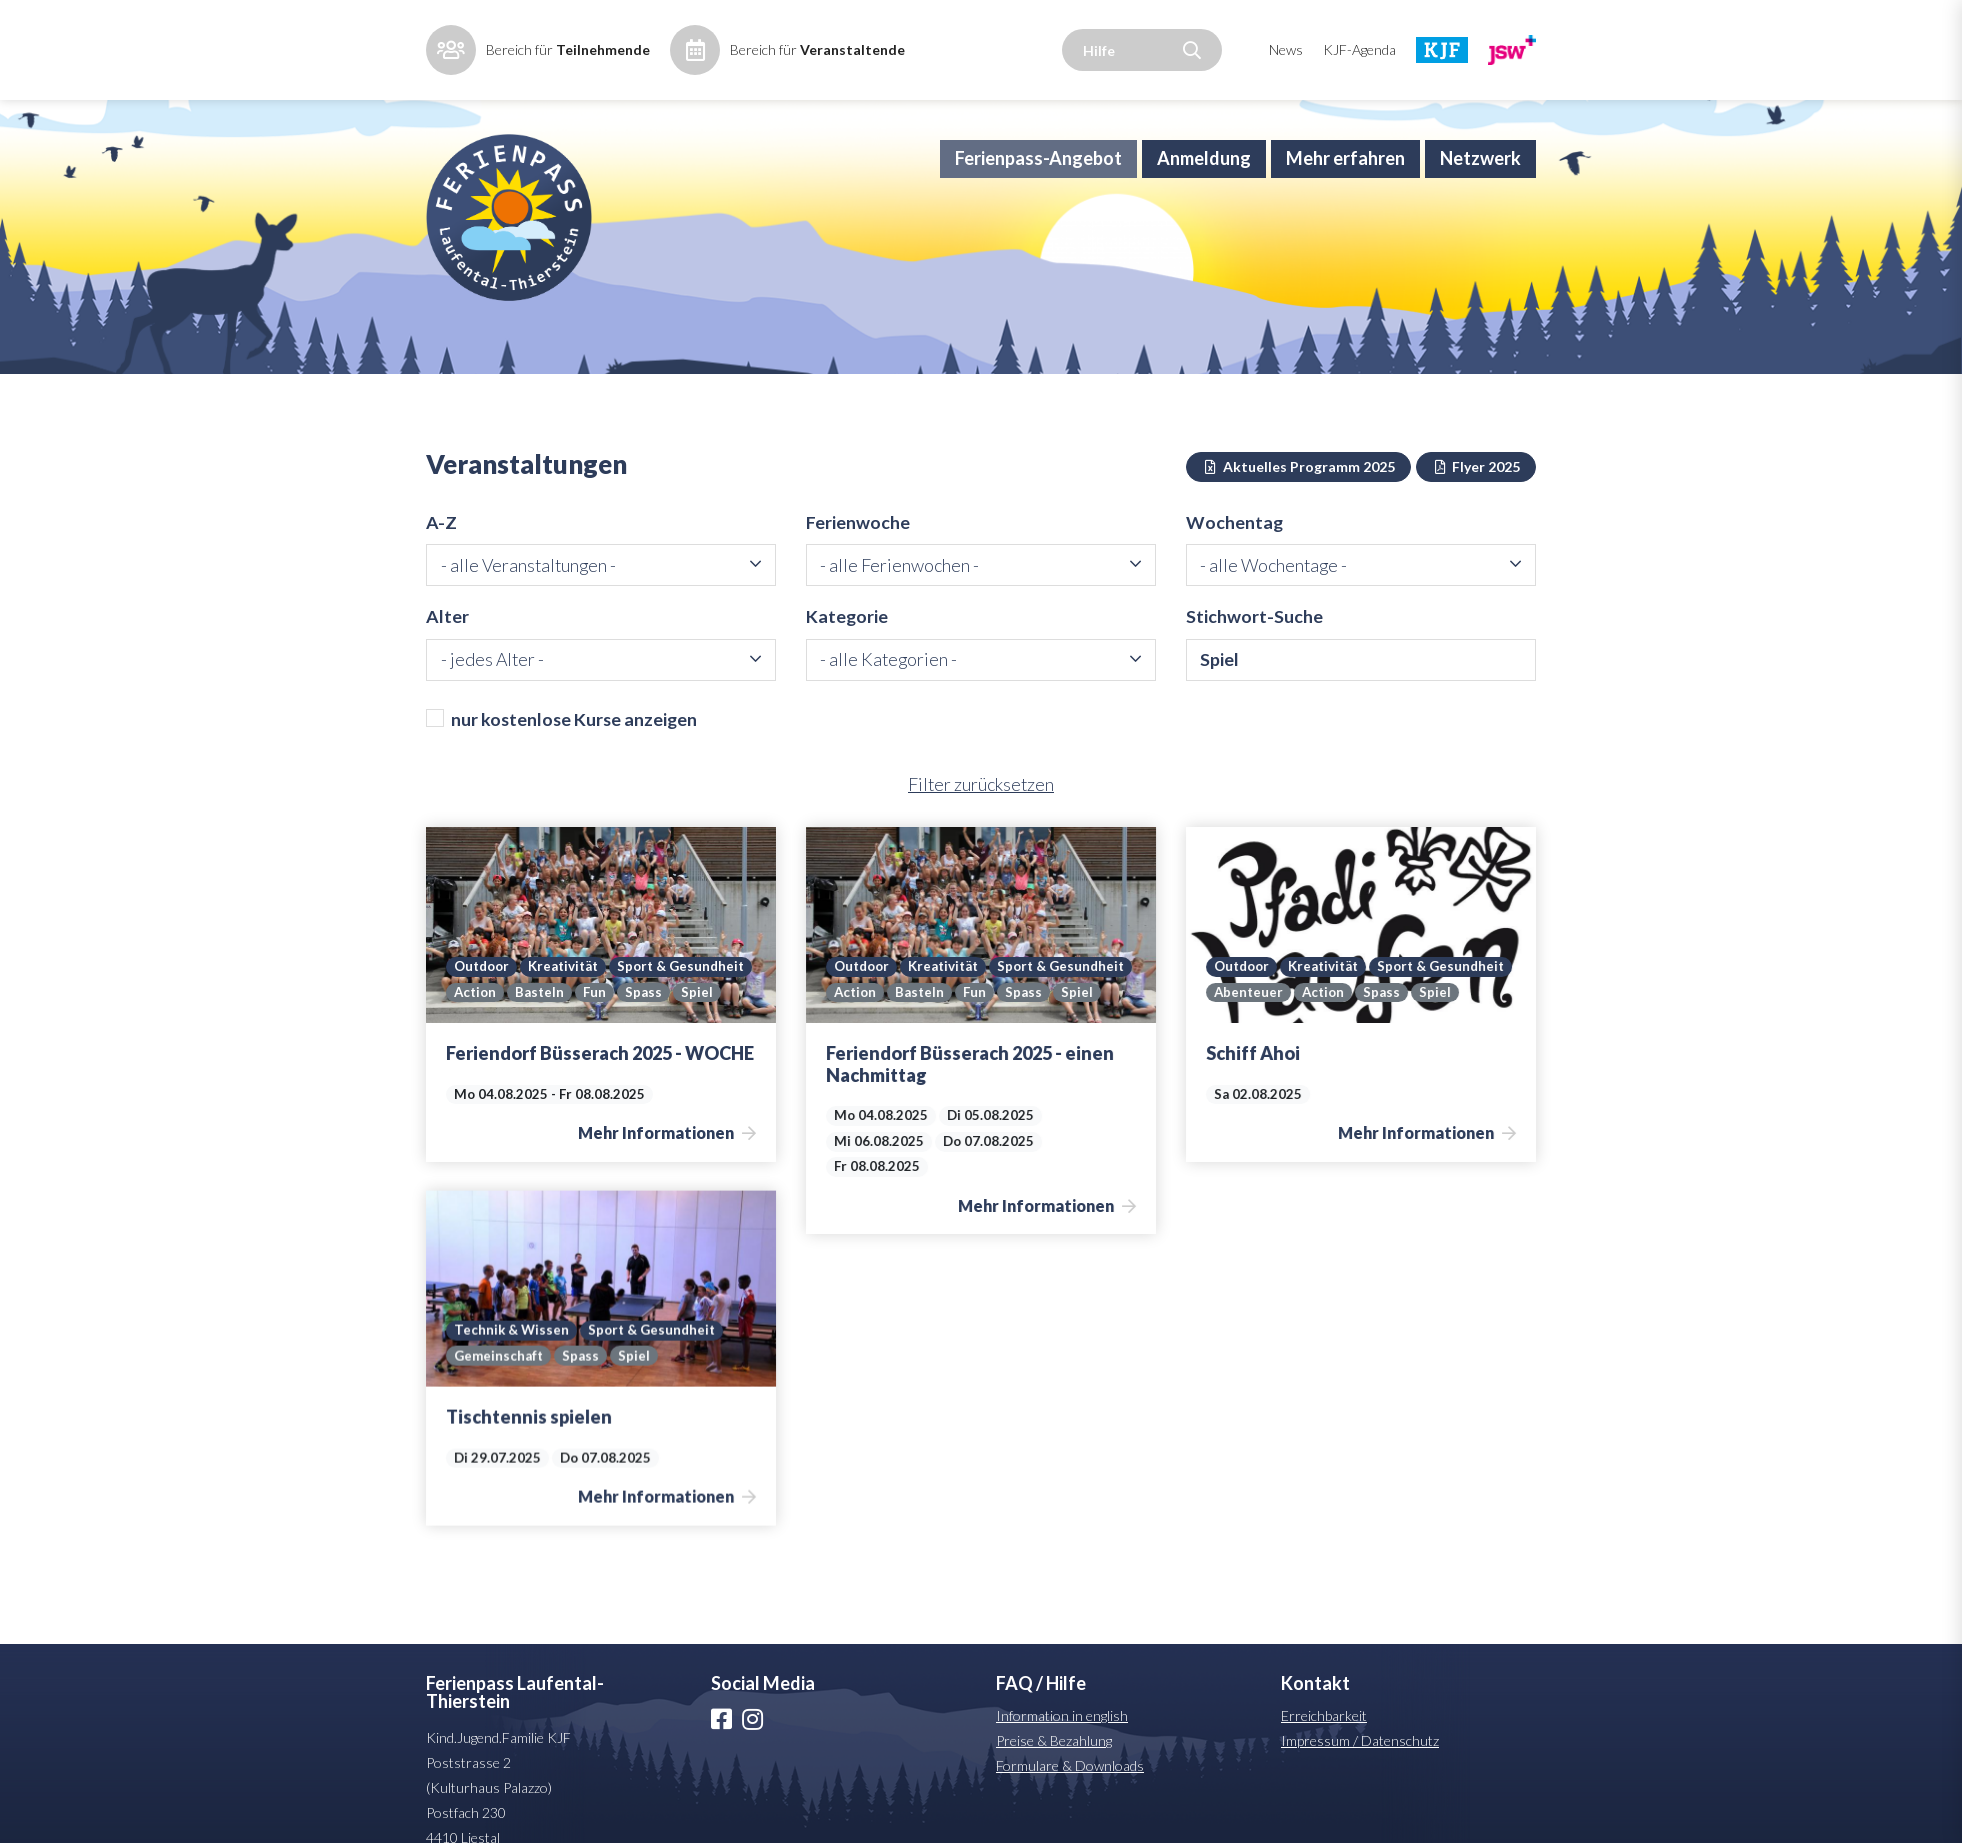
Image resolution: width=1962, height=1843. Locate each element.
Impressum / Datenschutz (1360, 1770)
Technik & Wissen (696, 1351)
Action (626, 996)
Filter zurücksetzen (981, 814)
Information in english (1062, 1745)
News (1286, 49)
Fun (465, 1022)
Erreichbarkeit (1324, 1745)
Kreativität (568, 970)
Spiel (568, 1022)
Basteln (693, 996)
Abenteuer (1399, 996)
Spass (514, 1022)
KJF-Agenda (1359, 49)
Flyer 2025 (1476, 492)
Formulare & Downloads (1070, 1795)
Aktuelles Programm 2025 (1298, 492)
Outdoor (483, 970)
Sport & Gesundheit (519, 996)
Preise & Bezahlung (1054, 1770)
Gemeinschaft (683, 1377)
